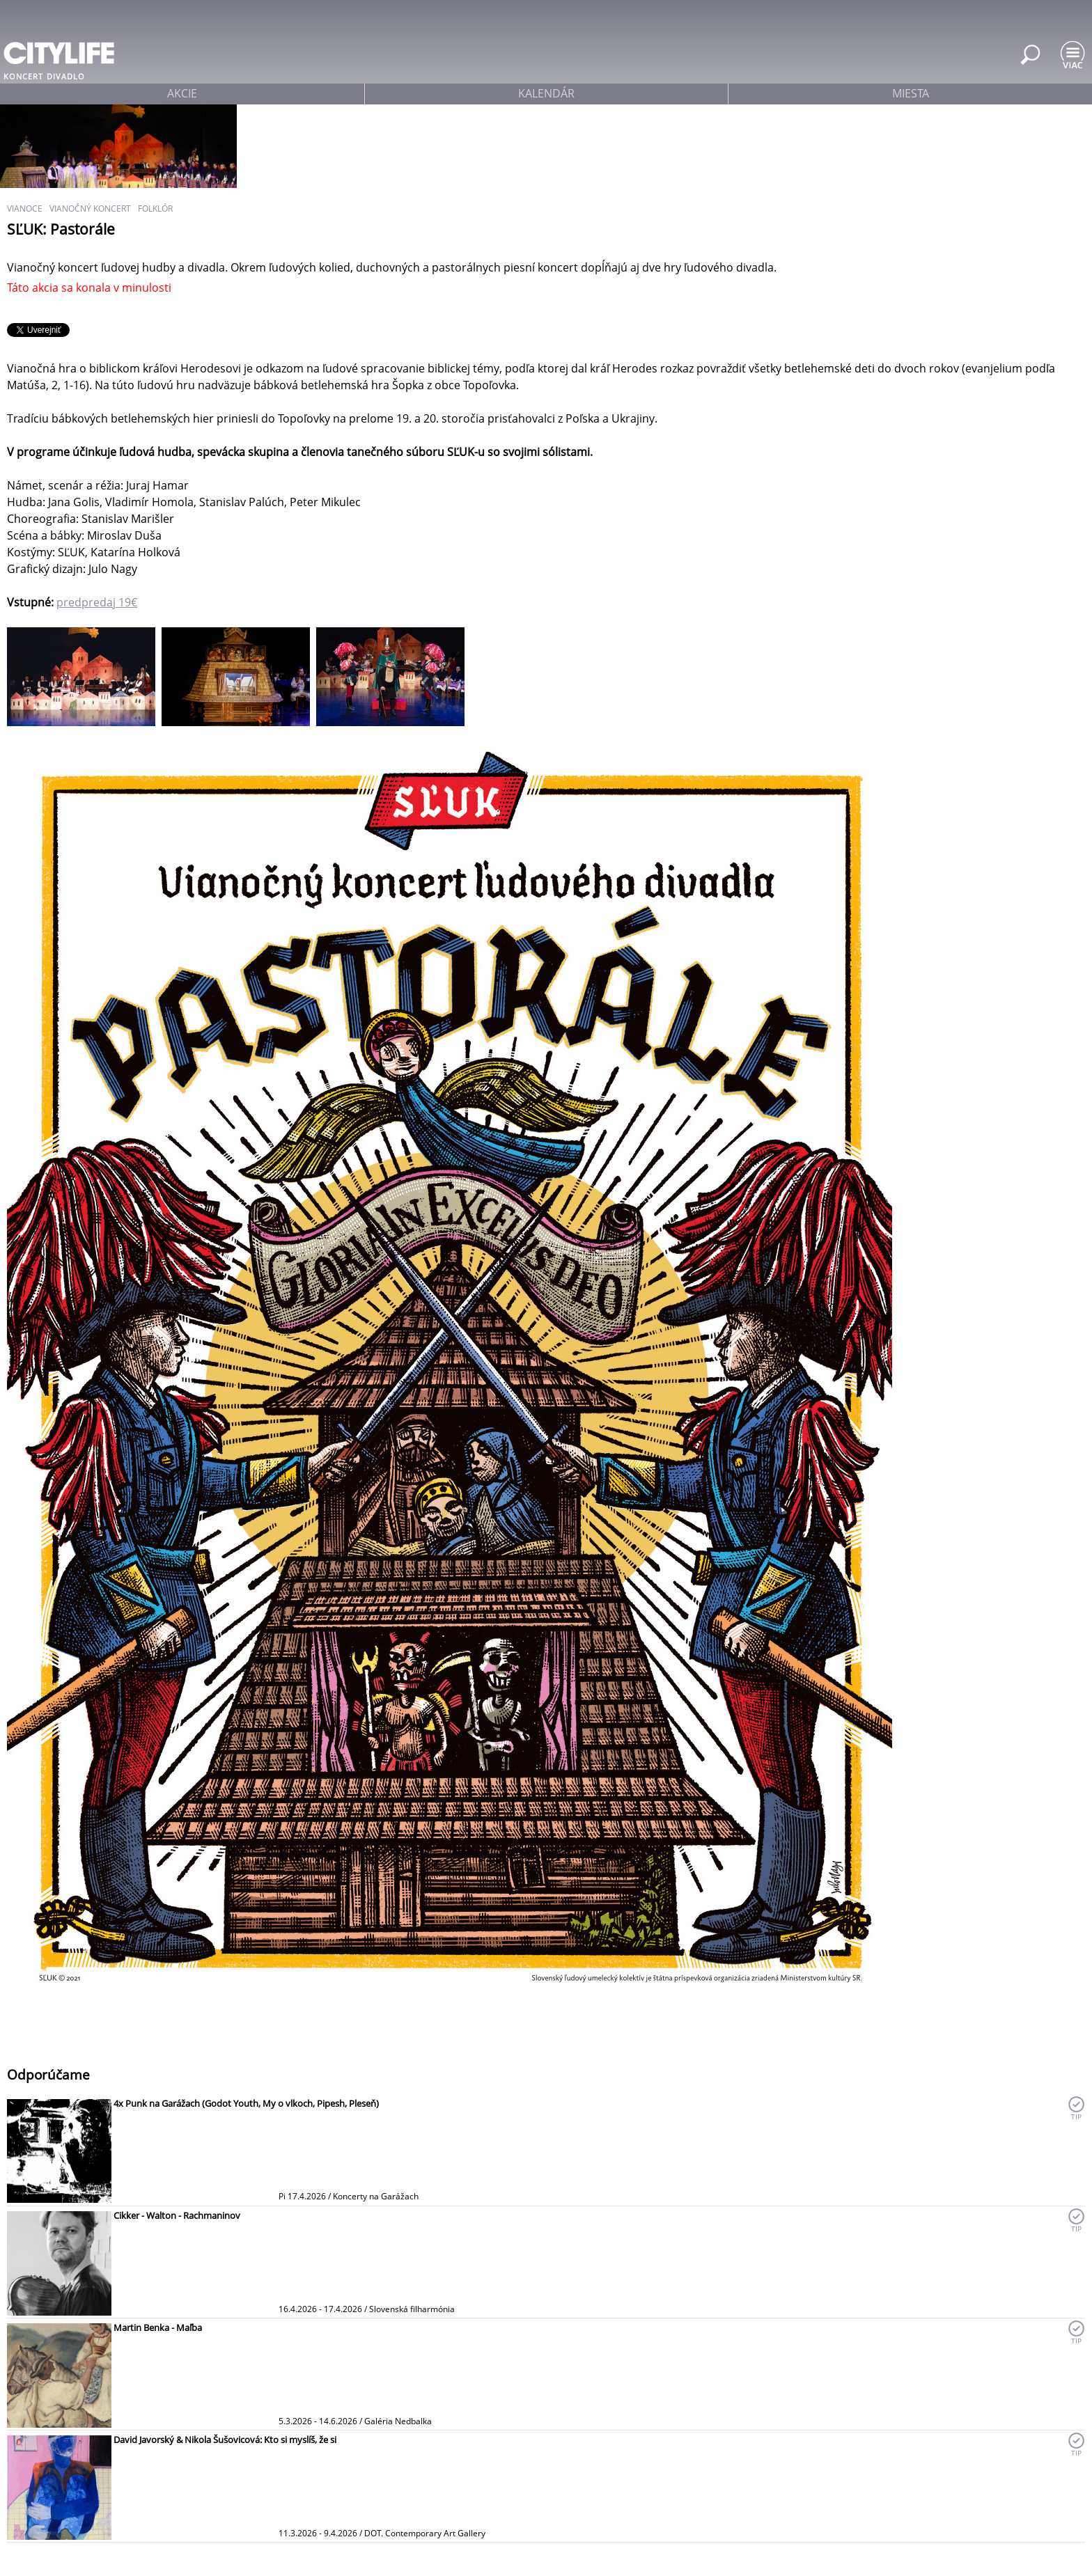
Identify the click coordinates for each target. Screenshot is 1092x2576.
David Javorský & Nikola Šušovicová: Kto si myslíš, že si (225, 2439)
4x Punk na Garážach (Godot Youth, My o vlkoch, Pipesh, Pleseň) (246, 2103)
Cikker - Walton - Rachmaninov (177, 2215)
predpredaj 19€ (96, 602)
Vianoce (24, 208)
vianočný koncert (90, 208)
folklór (155, 208)
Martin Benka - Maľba (158, 2327)
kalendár (546, 93)
